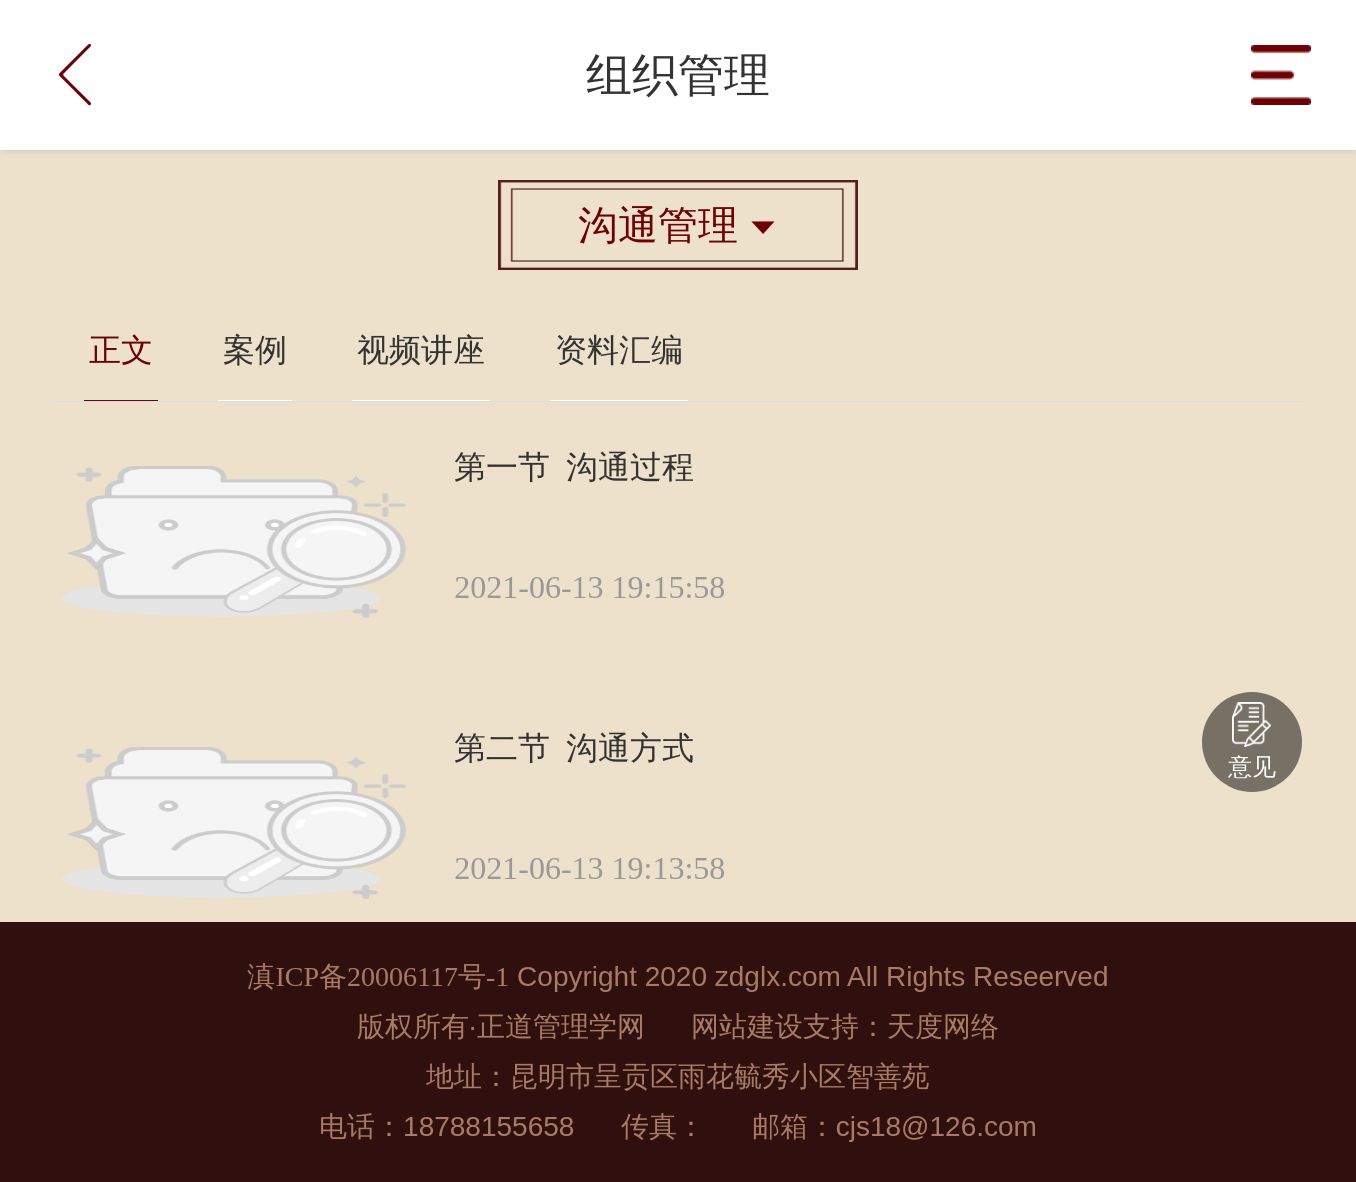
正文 (121, 350)
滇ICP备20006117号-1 (378, 976)
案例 (255, 350)
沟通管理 (678, 225)
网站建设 (747, 1026)
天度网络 (943, 1026)
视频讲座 (421, 350)
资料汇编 (619, 350)
